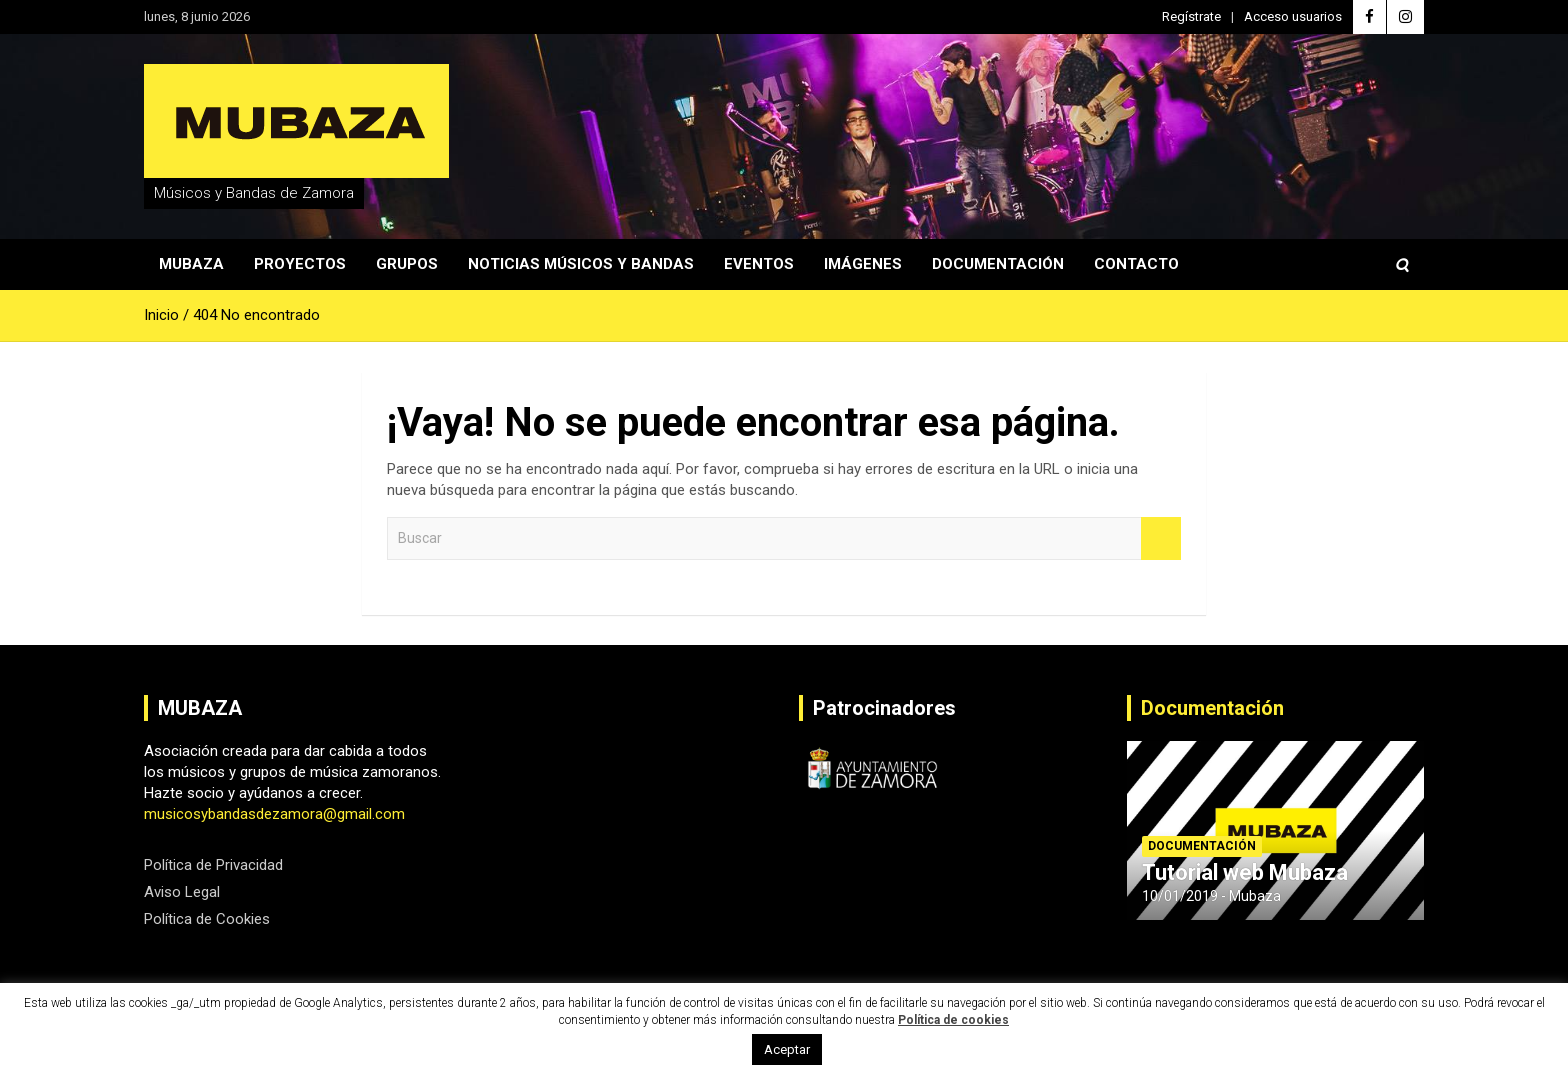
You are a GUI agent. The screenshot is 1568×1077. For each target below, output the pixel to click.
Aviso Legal (182, 892)
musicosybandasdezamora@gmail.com (274, 814)
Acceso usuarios (1293, 16)
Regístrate (1191, 16)
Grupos (407, 264)
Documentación (998, 264)
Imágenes (863, 264)
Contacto (1136, 264)
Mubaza (191, 264)
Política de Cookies (207, 919)
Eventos (759, 264)
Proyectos (300, 264)
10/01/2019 (1180, 896)
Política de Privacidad (213, 865)
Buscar (1161, 538)
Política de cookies (953, 1020)
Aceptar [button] (787, 1049)
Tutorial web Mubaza (1245, 872)
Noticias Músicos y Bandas (581, 264)
